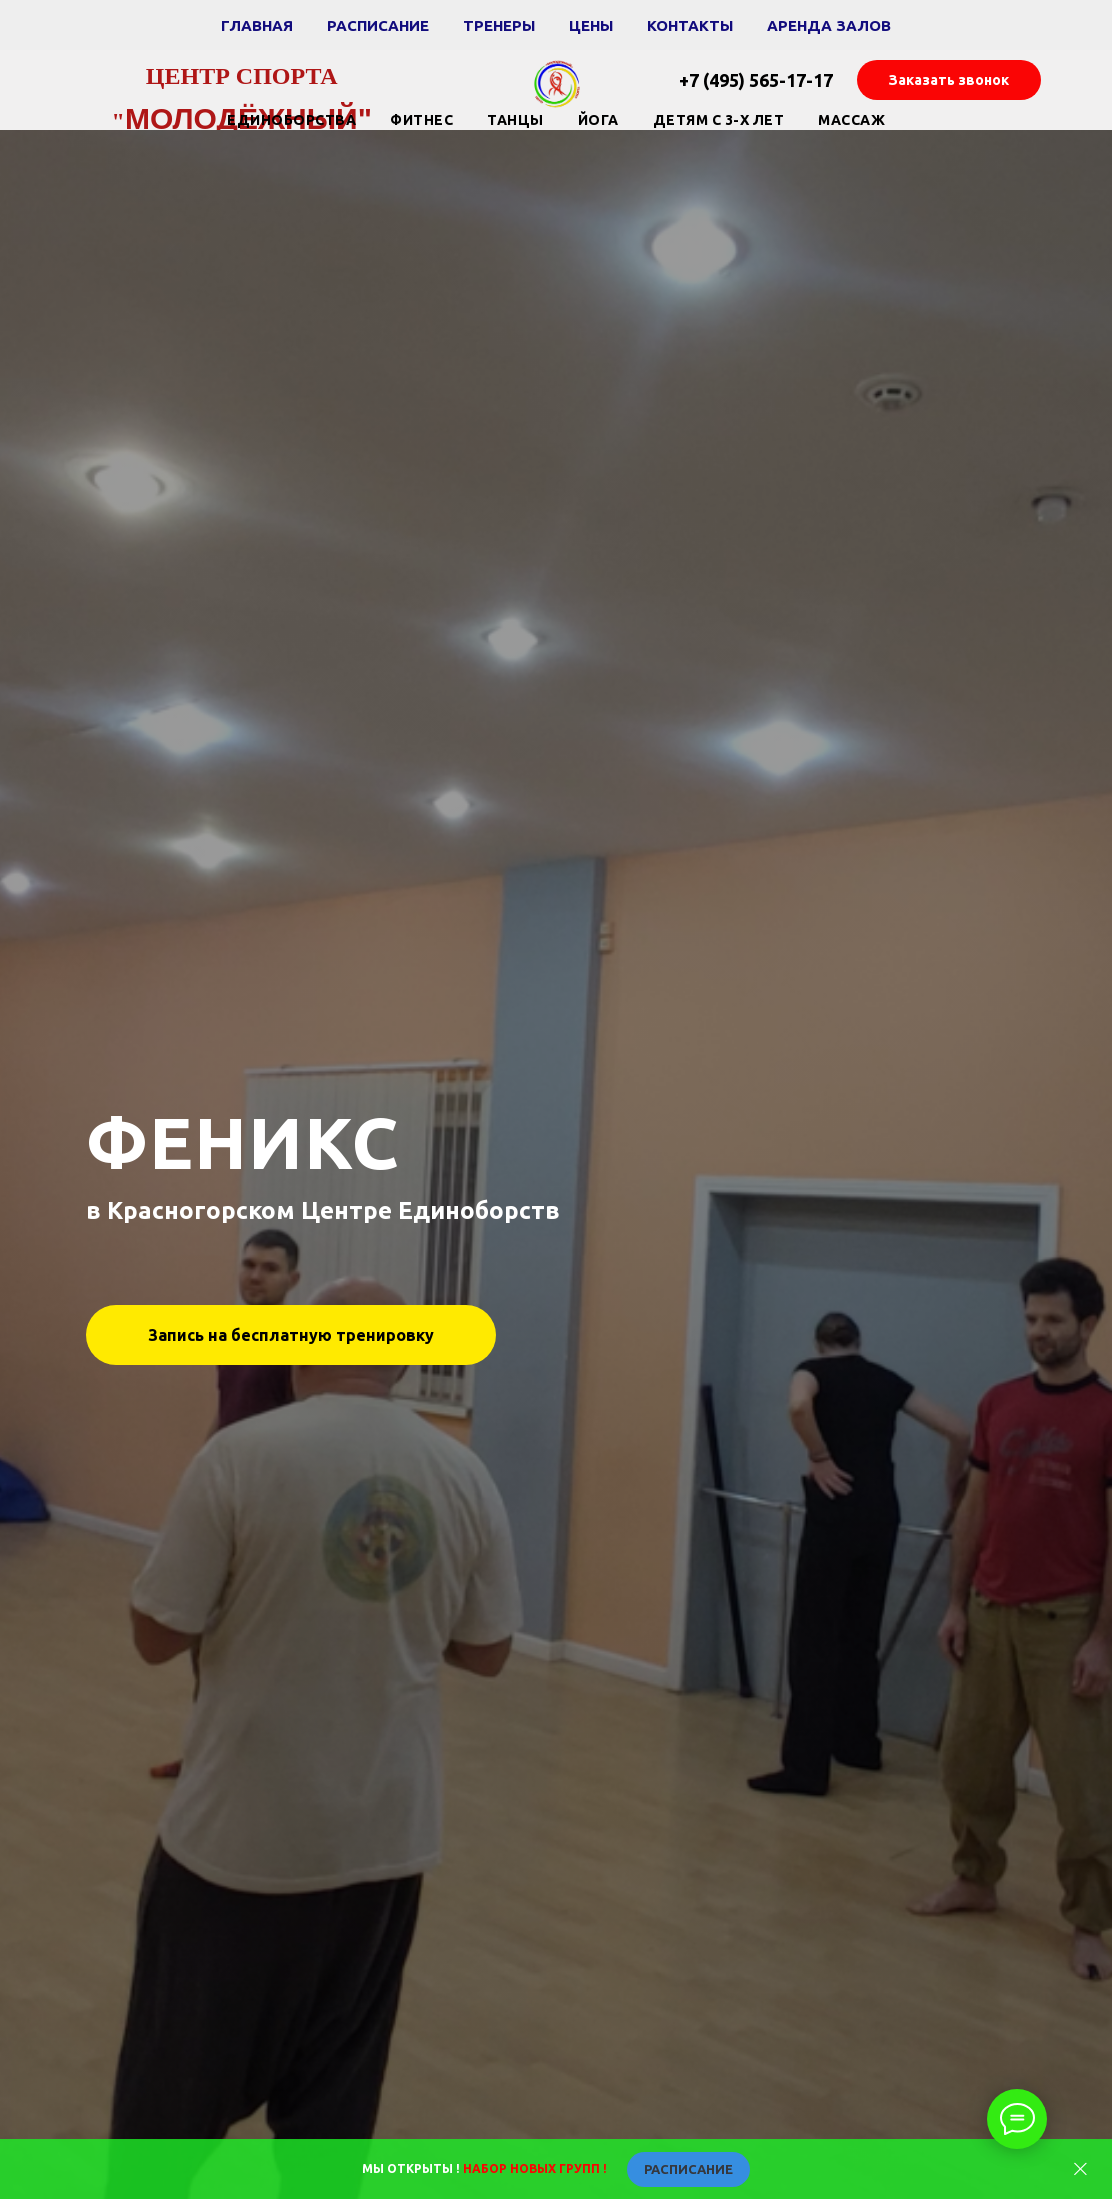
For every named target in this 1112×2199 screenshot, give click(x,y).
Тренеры (499, 25)
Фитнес (421, 120)
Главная (257, 25)
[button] (949, 80)
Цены (591, 25)
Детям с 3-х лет (719, 120)
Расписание (378, 25)
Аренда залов (829, 25)
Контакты (690, 25)
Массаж (851, 120)
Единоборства (291, 120)
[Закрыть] (1080, 2169)
